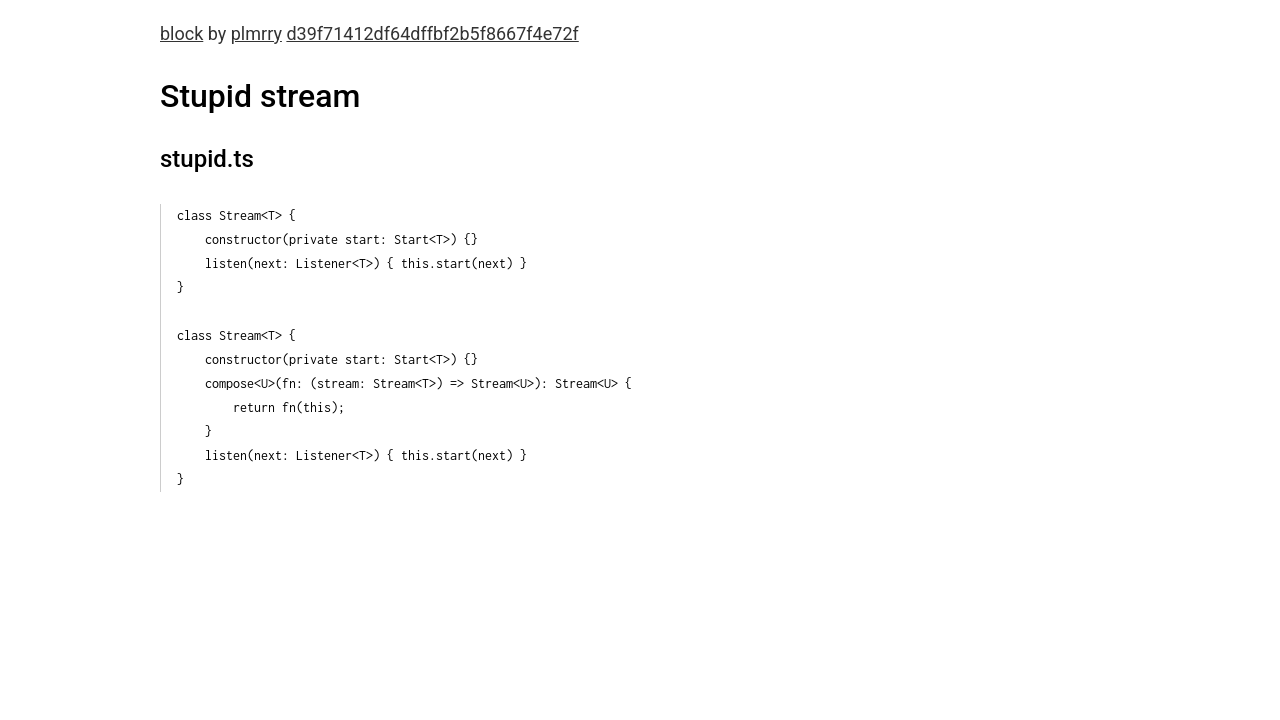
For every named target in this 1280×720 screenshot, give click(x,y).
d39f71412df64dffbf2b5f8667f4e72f (432, 33)
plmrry (256, 33)
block (181, 33)
